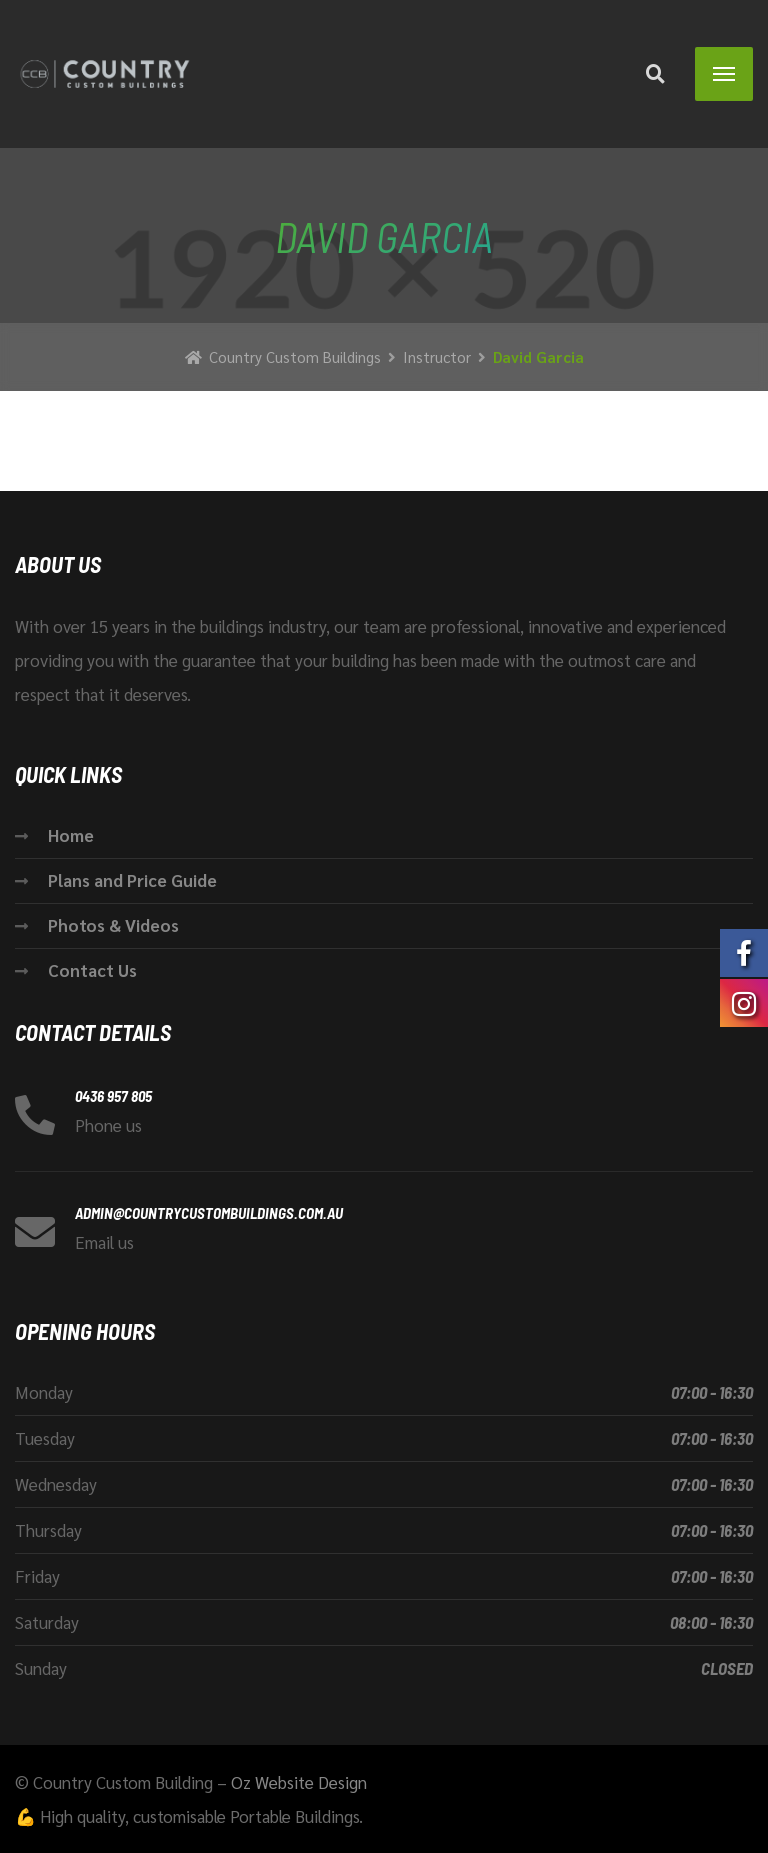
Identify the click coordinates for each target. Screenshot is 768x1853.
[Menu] (724, 74)
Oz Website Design (299, 1782)
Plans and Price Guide (132, 880)
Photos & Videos (113, 925)
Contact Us (92, 970)
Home (71, 835)
